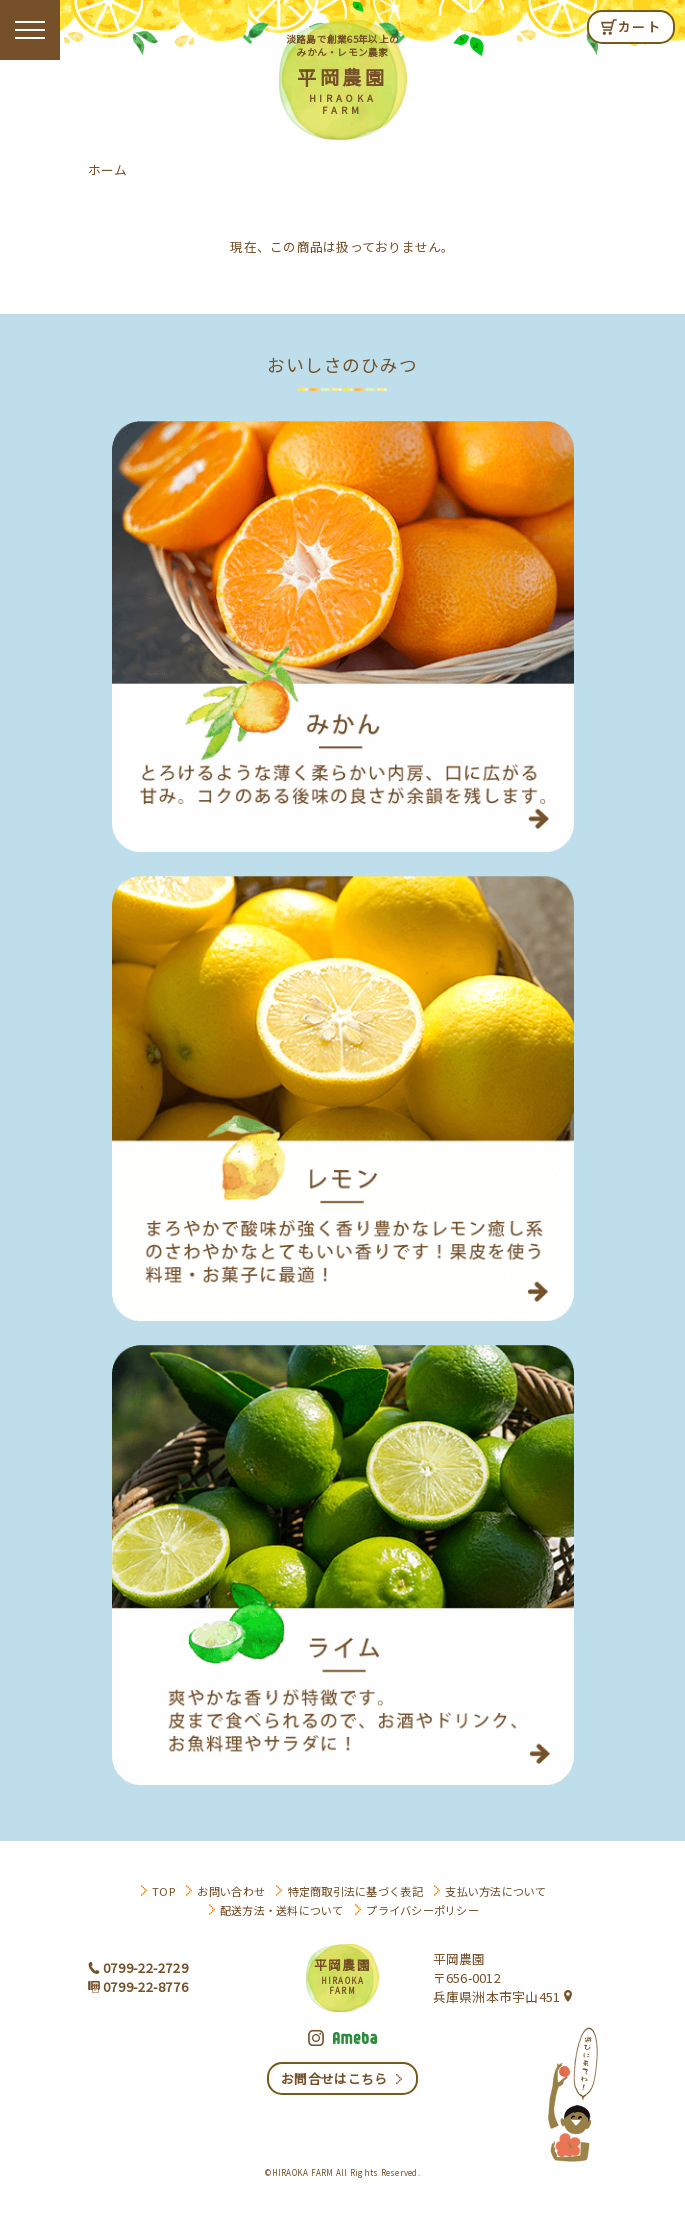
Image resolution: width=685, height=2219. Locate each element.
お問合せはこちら (334, 2078)
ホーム (108, 169)
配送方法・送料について (282, 1910)
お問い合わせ (231, 1891)
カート (639, 26)
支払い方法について (495, 1891)
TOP (163, 1891)
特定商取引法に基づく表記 (355, 1891)
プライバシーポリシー (422, 1910)
